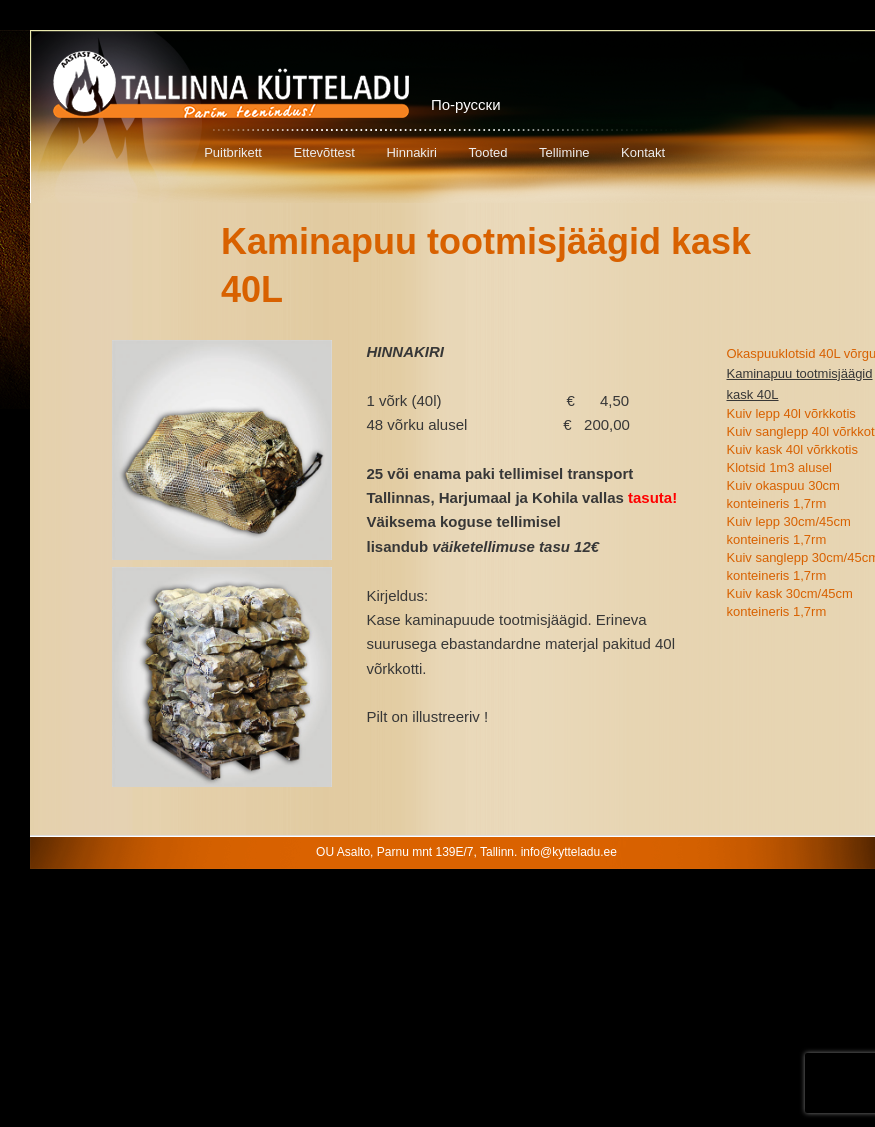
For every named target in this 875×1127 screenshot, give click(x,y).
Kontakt (643, 152)
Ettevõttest (323, 152)
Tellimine (564, 152)
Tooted (487, 152)
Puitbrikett (233, 152)
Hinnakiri (411, 152)
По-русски (466, 104)
